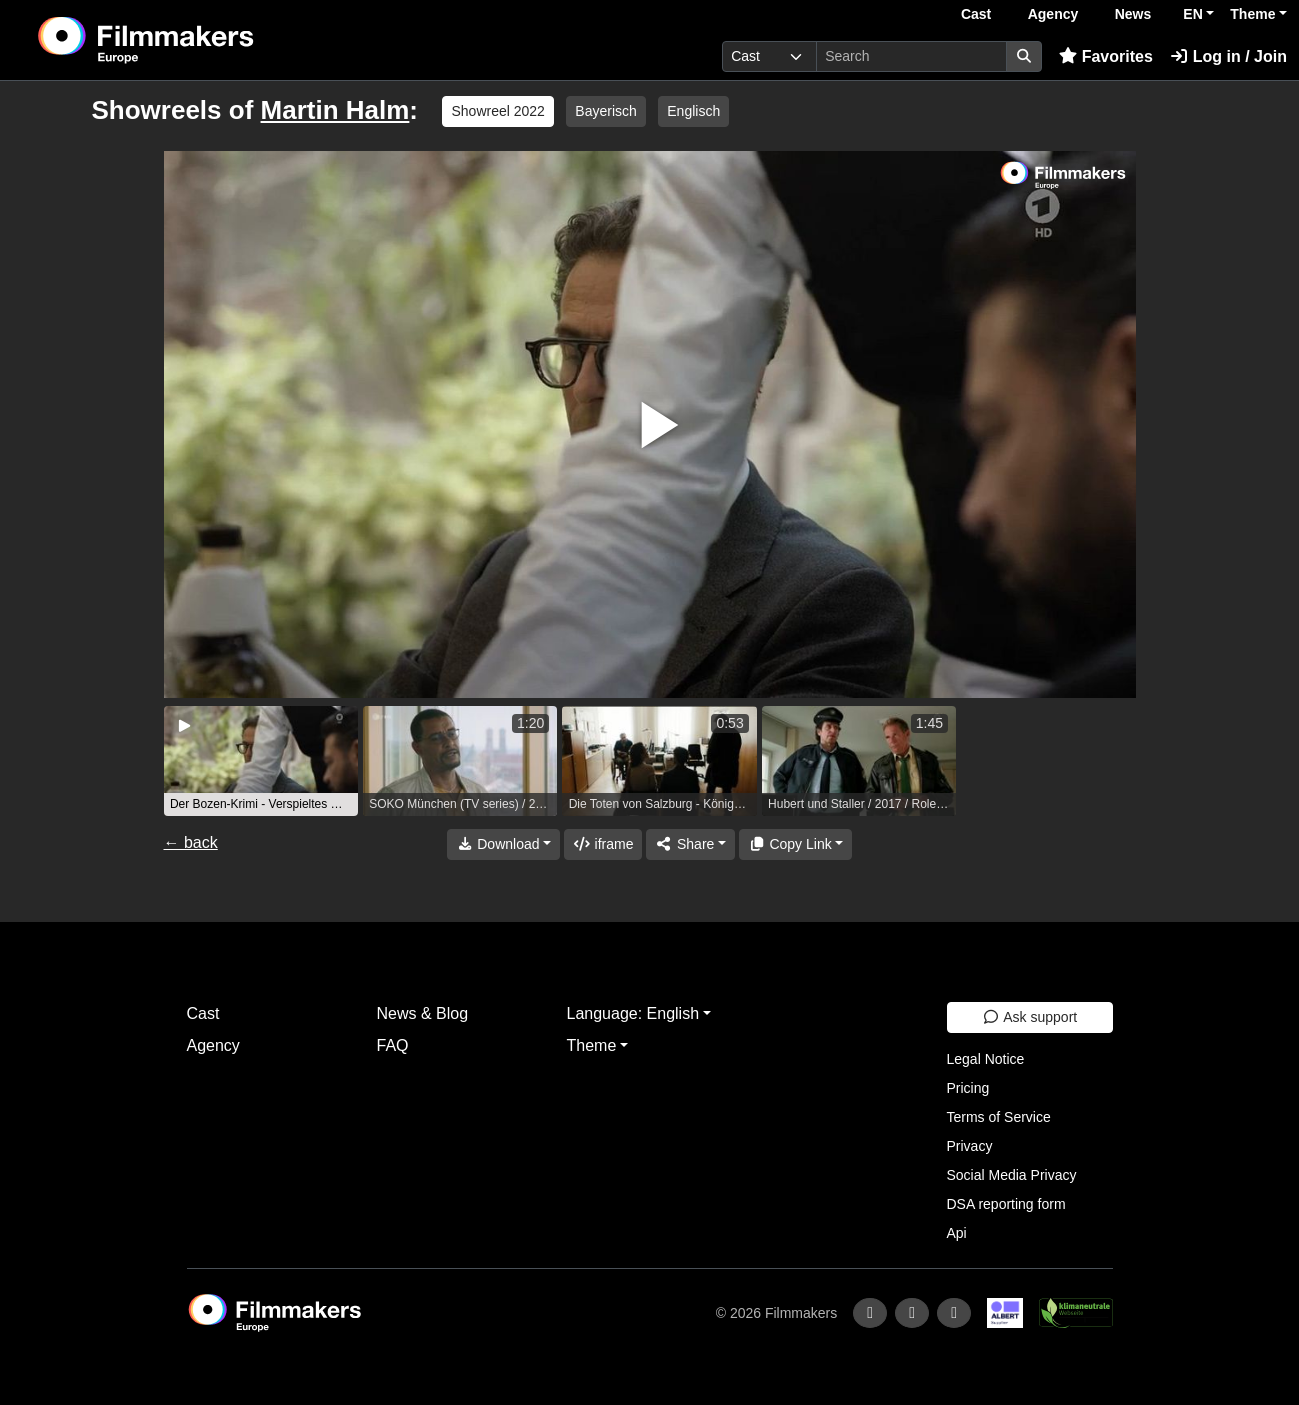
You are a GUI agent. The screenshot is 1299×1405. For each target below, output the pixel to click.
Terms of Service (999, 1117)
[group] (261, 761)
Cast (976, 14)
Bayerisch (605, 111)
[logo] (195, 40)
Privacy (970, 1146)
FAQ (393, 1045)
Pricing (968, 1088)
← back (191, 842)
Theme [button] (1252, 14)
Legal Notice (986, 1059)
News (1133, 14)
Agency (1053, 14)
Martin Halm (335, 110)
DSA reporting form (1006, 1204)
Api (957, 1233)
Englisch (693, 111)
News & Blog (423, 1013)
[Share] (690, 844)
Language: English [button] (633, 1013)
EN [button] (1192, 14)
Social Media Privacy (1012, 1175)
